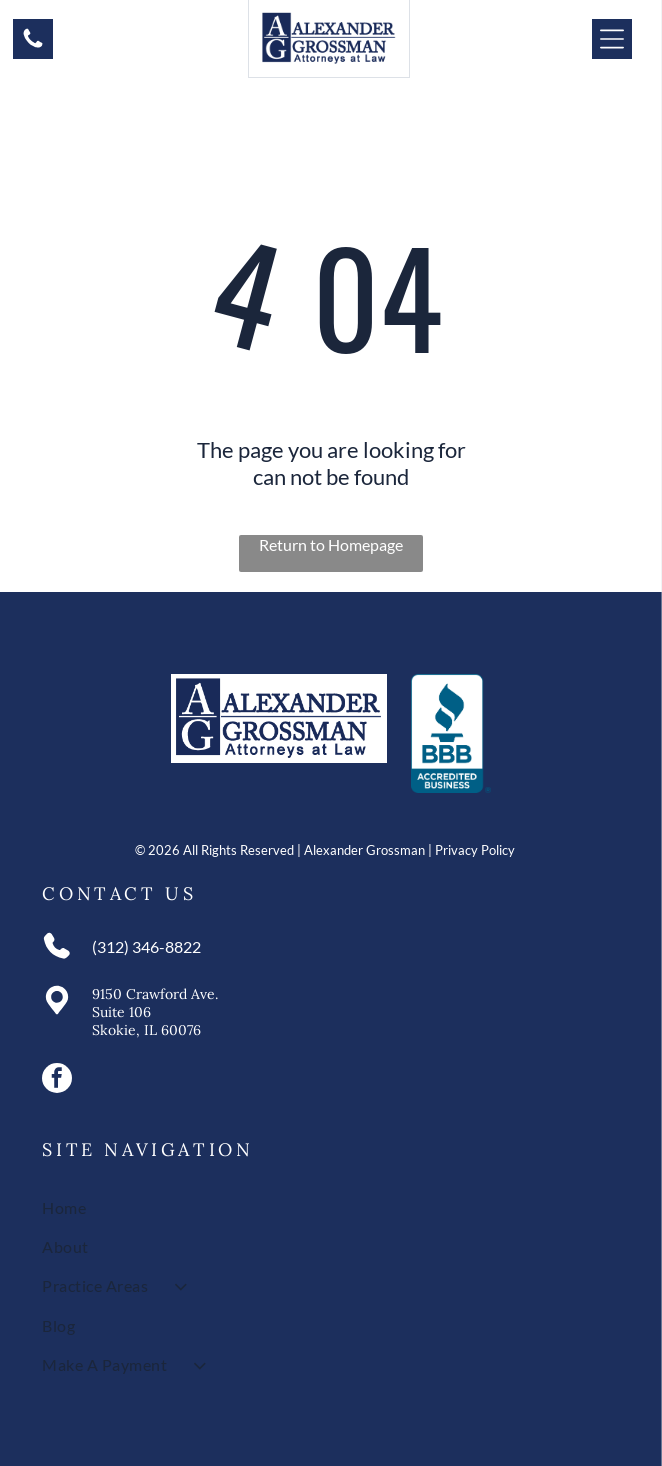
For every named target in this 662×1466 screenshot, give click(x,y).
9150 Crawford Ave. (155, 994)
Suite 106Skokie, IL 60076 (146, 1021)
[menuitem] (330, 1206)
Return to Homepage (331, 544)
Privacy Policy (475, 850)
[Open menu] (612, 39)
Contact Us (119, 893)
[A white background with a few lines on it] (33, 44)
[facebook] (57, 1080)
